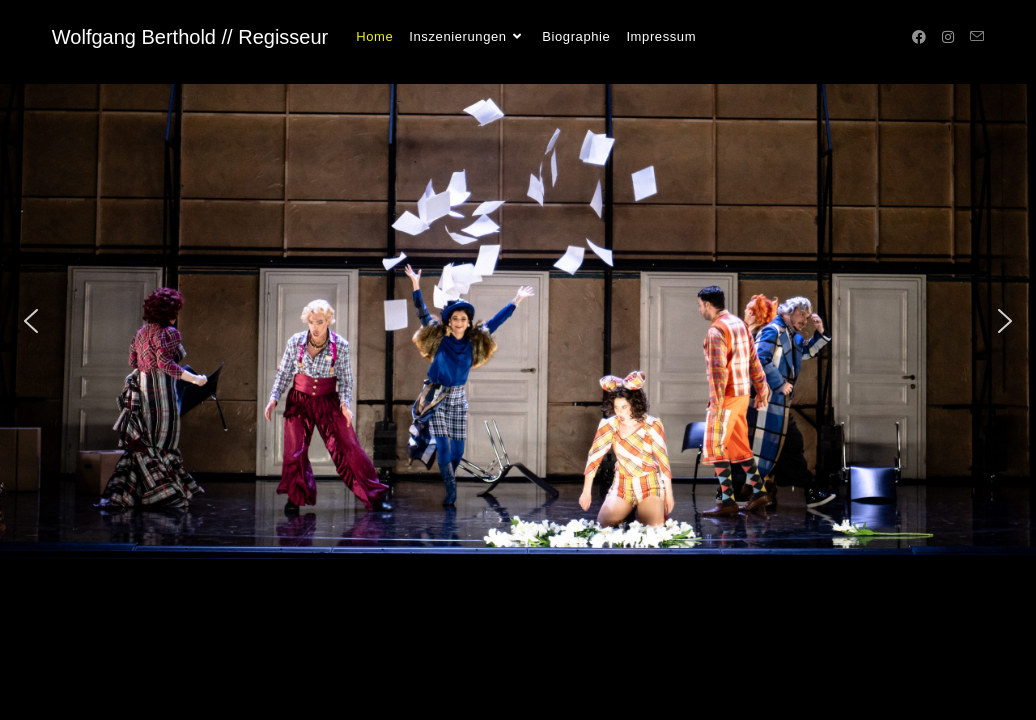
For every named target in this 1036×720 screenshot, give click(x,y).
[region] (518, 321)
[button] (31, 321)
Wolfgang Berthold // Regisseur (190, 37)
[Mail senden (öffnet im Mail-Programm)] (977, 36)
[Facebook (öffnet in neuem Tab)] (919, 37)
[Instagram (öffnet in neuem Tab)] (948, 37)
